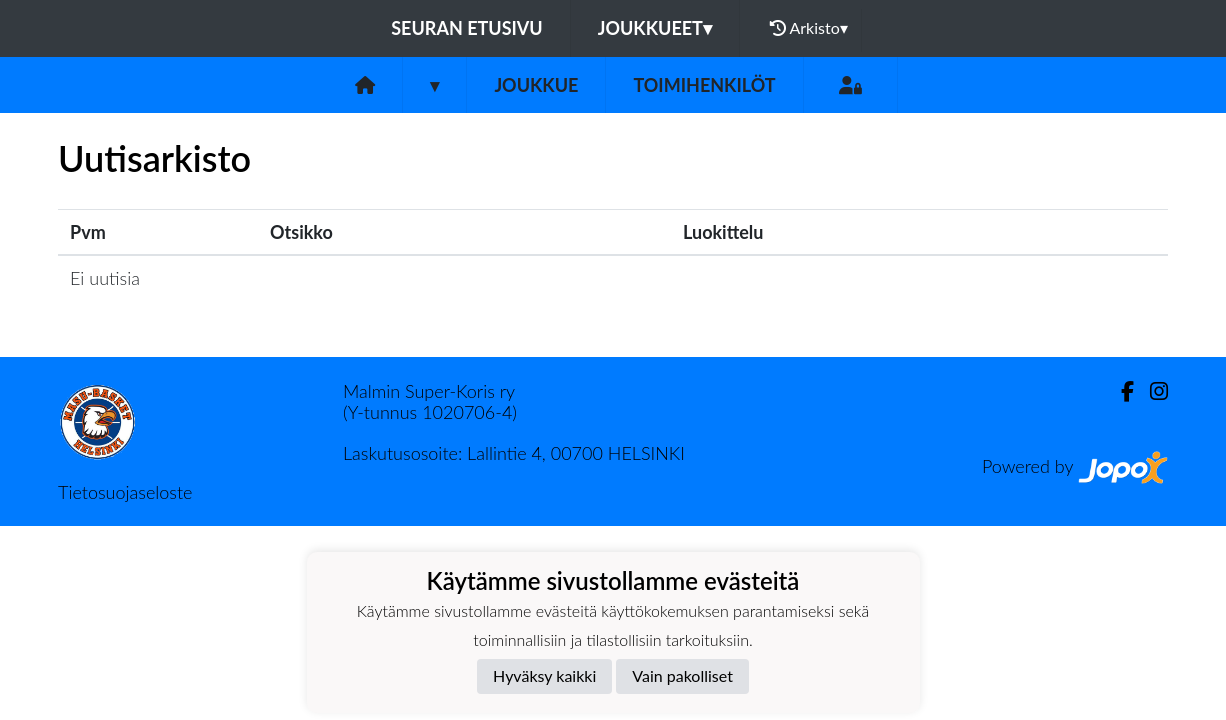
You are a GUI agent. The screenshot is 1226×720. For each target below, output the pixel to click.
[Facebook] (1119, 391)
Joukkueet (655, 28)
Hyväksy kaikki (544, 675)
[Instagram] (1151, 391)
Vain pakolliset (682, 675)
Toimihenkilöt (704, 85)
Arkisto (809, 28)
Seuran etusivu (467, 28)
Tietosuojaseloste (125, 492)
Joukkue (536, 85)
